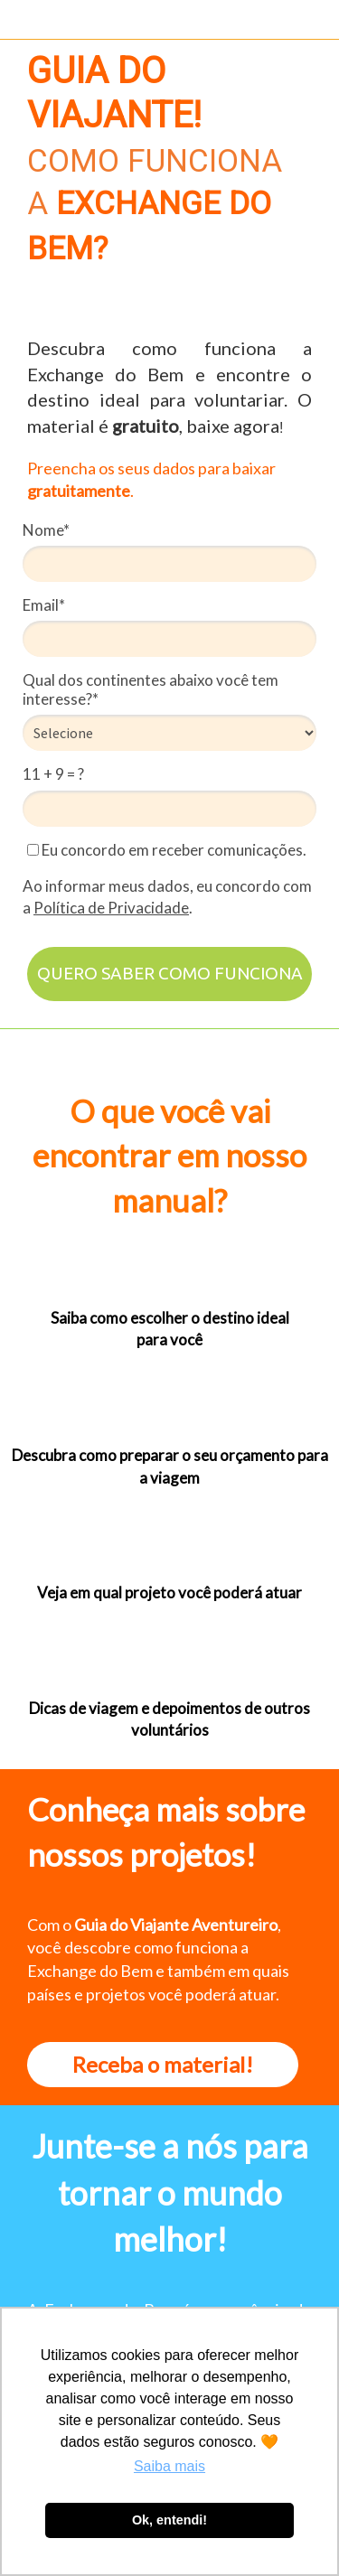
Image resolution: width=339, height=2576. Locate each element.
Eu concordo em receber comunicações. (166, 849)
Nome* (46, 529)
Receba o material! (162, 2064)
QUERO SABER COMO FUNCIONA (170, 973)
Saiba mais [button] (169, 2466)
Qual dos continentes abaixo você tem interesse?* (150, 689)
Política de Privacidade (111, 907)
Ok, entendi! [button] (169, 2520)
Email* (44, 604)
